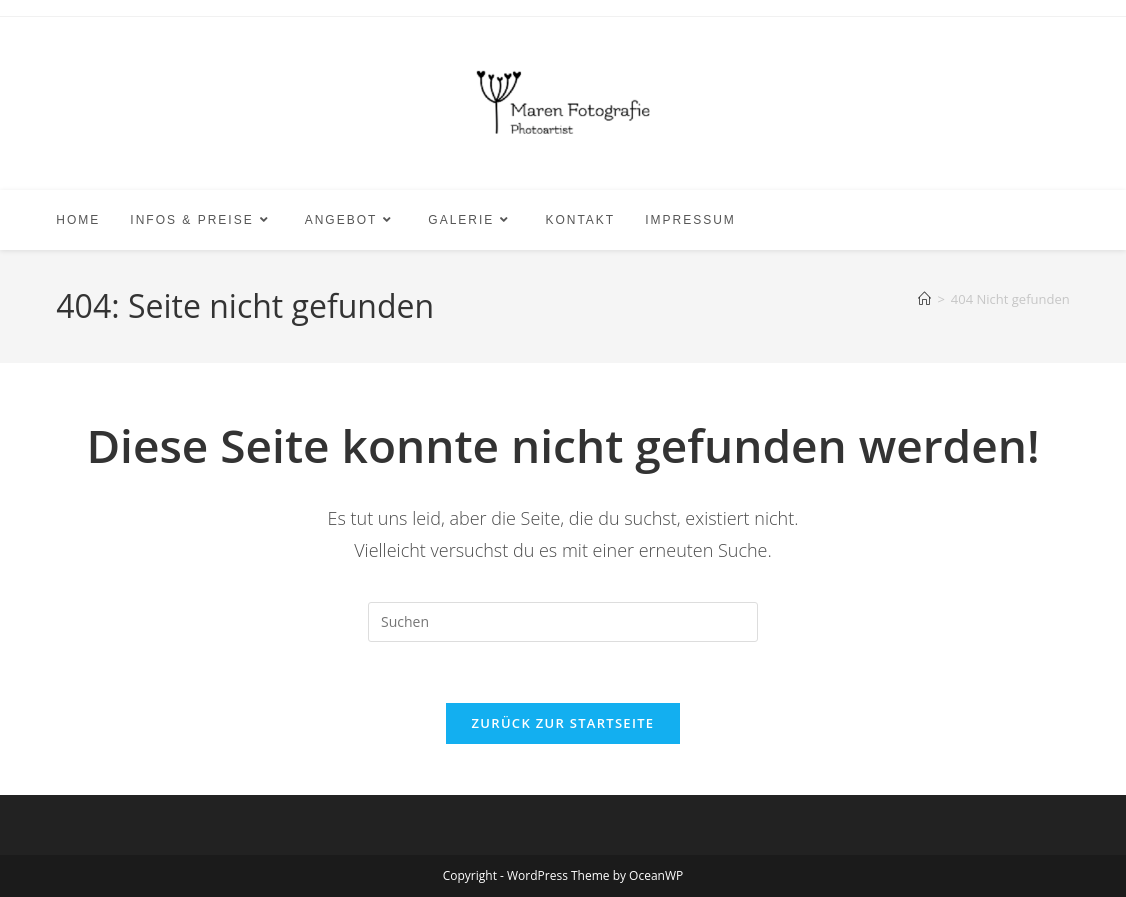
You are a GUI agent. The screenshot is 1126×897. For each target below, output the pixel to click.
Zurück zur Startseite (563, 723)
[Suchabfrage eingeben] (563, 622)
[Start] (924, 299)
